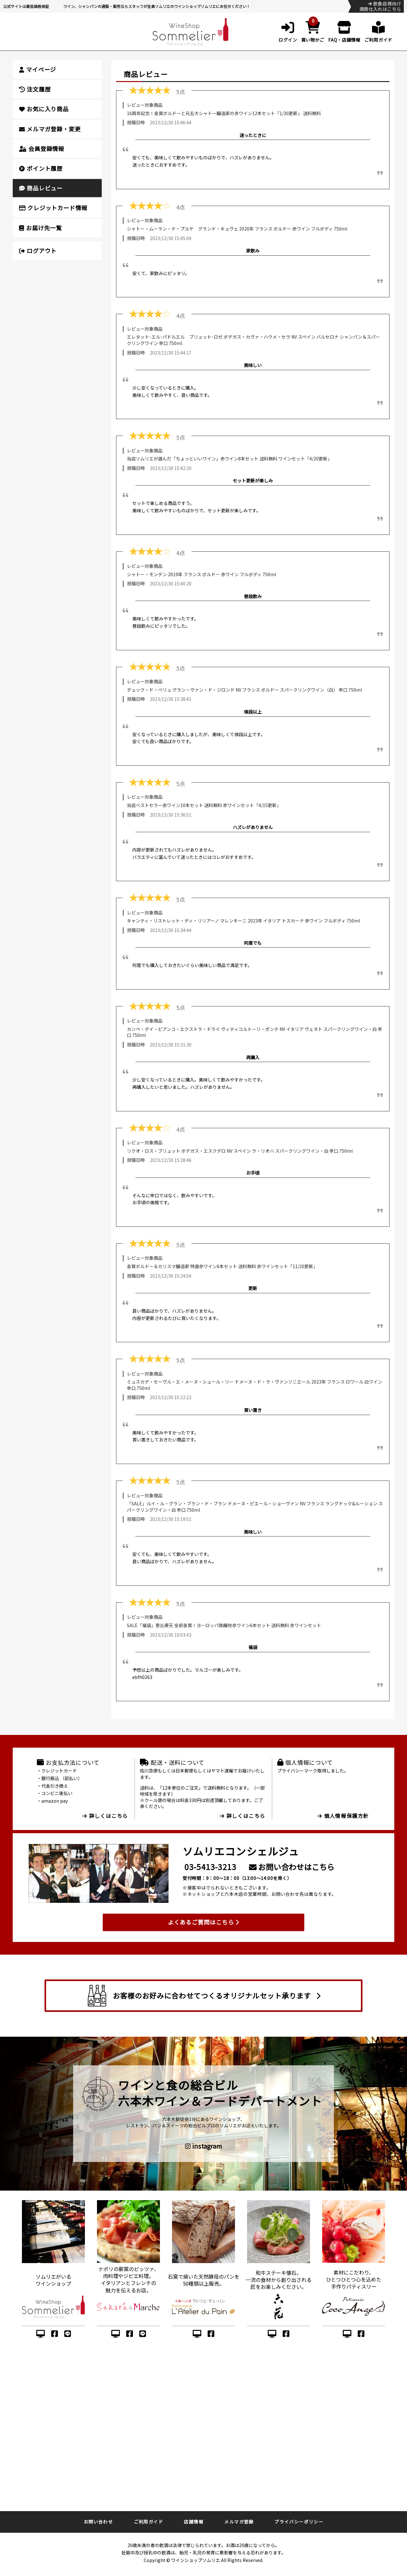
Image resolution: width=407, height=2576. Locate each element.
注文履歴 (35, 89)
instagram (203, 2146)
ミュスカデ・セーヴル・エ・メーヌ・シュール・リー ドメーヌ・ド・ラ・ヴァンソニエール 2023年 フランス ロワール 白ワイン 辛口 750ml (254, 1384)
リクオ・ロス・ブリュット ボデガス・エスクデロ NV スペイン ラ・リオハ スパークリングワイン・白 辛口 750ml (240, 1151)
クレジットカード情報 (53, 208)
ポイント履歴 (41, 168)
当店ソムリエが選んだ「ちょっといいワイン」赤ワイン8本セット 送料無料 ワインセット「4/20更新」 (229, 458)
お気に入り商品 (44, 109)
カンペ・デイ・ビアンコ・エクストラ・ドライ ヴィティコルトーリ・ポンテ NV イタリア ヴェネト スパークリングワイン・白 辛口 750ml (254, 1032)
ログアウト (38, 250)
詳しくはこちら (105, 1816)
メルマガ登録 (238, 2521)
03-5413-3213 (210, 1866)
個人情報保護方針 (343, 1816)
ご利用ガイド (148, 2521)
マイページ (37, 69)
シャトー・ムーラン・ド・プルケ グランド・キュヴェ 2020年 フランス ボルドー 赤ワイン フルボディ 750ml (237, 228)
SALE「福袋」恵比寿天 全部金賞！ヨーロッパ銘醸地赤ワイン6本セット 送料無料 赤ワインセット (224, 1625)
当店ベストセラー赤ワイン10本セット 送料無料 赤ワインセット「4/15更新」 (204, 805)
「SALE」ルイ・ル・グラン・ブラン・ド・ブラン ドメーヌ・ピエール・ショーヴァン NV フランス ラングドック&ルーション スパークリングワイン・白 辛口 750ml (255, 1506)
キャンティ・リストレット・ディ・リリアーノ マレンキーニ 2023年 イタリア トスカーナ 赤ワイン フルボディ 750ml (243, 920)
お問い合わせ (98, 2521)
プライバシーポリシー (298, 2521)
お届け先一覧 (40, 228)
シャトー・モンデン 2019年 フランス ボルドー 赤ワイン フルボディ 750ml (201, 574)
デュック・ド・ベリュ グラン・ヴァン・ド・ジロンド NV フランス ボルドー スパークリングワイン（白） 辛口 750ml (244, 690)
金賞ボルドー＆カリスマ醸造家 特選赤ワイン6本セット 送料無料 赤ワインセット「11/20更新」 (222, 1266)
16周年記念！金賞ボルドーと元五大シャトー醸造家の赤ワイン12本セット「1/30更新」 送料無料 (224, 113)
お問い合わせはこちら (292, 1866)
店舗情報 (194, 2521)
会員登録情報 (41, 148)
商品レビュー (41, 188)
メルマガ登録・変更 (50, 129)
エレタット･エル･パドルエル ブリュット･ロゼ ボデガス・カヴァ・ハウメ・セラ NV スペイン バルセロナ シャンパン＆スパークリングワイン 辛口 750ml (253, 340)
